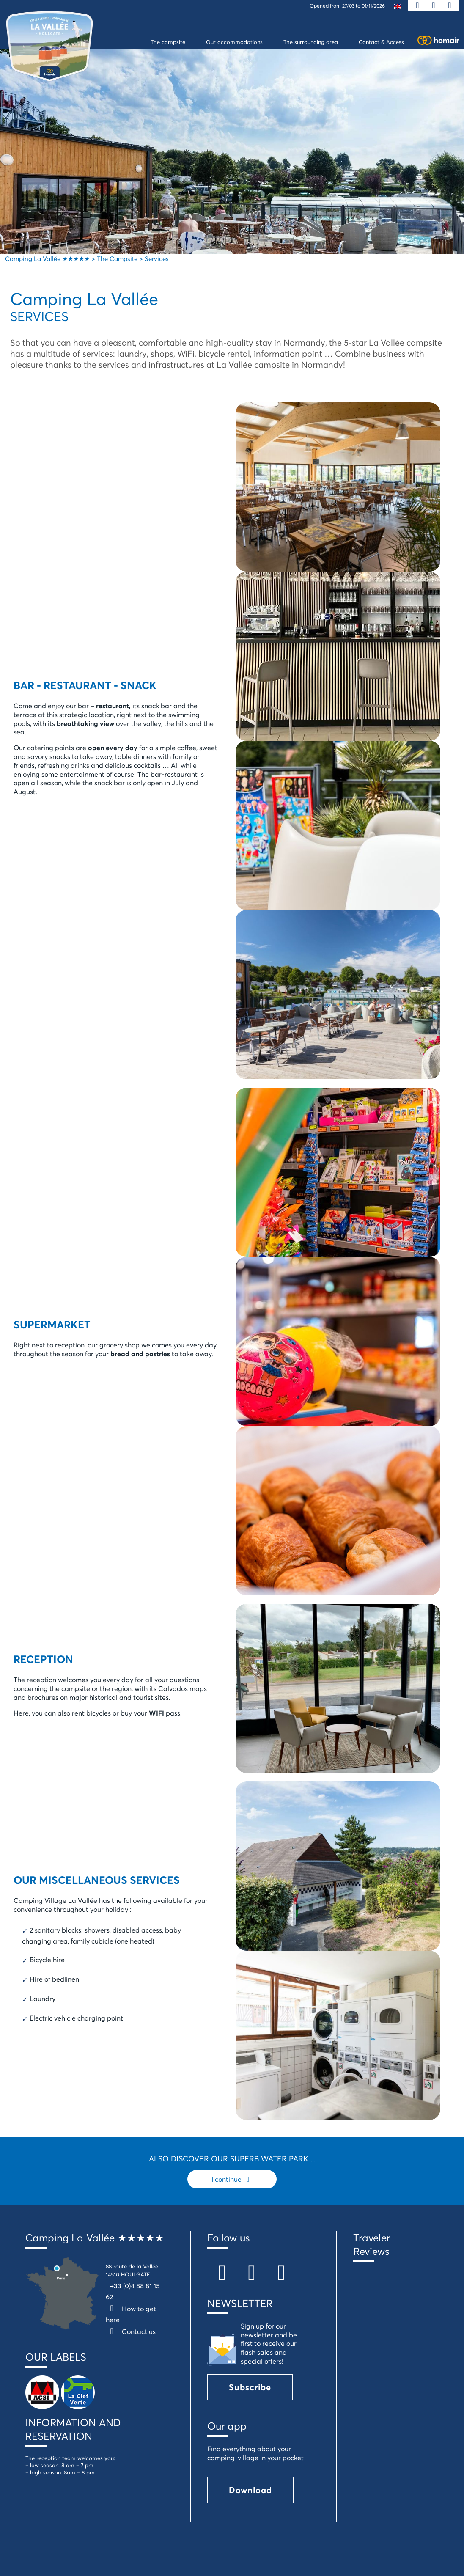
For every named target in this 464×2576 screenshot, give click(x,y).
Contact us (131, 2331)
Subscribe (250, 2387)
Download (250, 2490)
